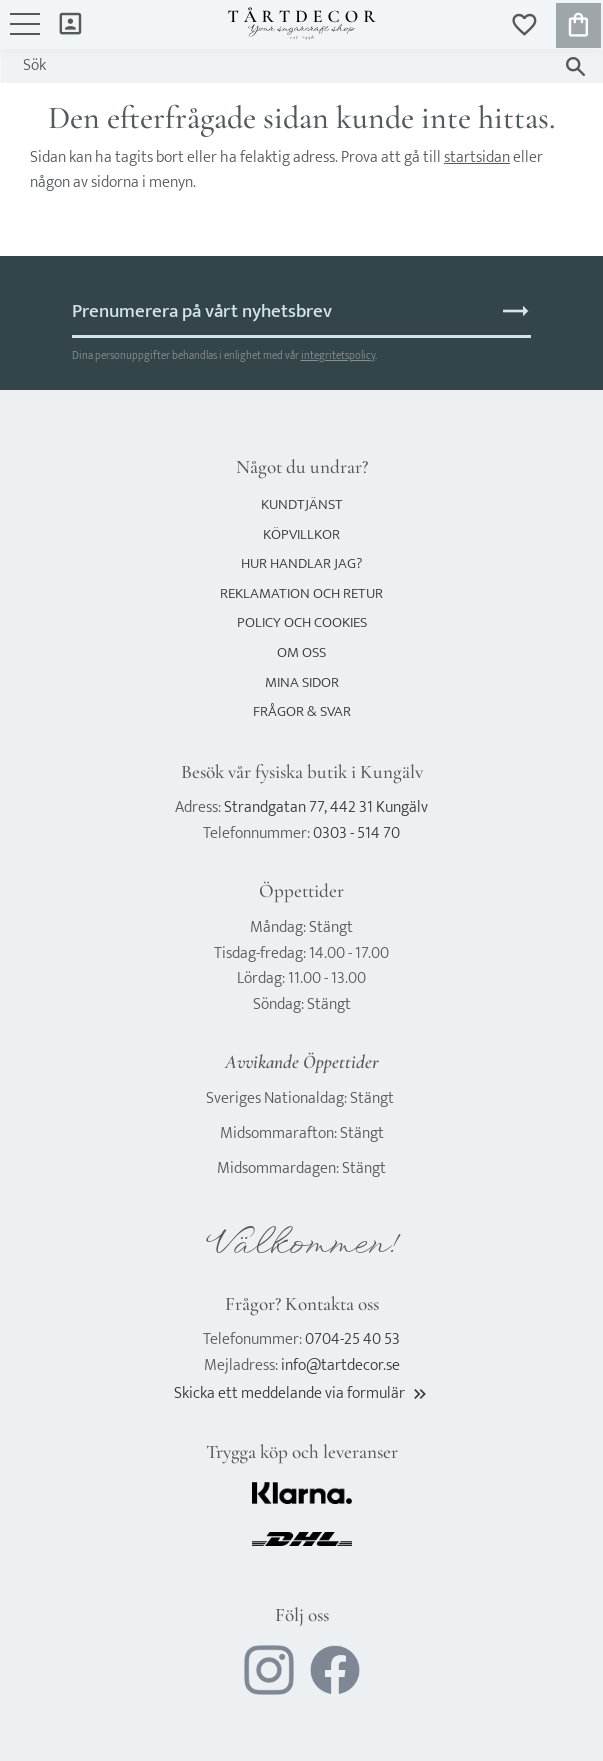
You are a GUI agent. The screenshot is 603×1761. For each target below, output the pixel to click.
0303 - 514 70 (356, 833)
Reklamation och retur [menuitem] (301, 593)
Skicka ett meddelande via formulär (302, 1393)
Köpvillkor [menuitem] (301, 534)
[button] (25, 34)
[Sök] (575, 66)
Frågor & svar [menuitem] (302, 711)
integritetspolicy (338, 355)
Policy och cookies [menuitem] (302, 622)
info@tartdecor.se (340, 1365)
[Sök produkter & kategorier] (282, 66)
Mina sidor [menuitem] (70, 22)
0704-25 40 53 (352, 1339)
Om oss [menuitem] (301, 652)
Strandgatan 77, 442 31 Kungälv (326, 807)
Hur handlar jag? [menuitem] (301, 563)
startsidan (477, 157)
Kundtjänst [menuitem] (302, 504)
